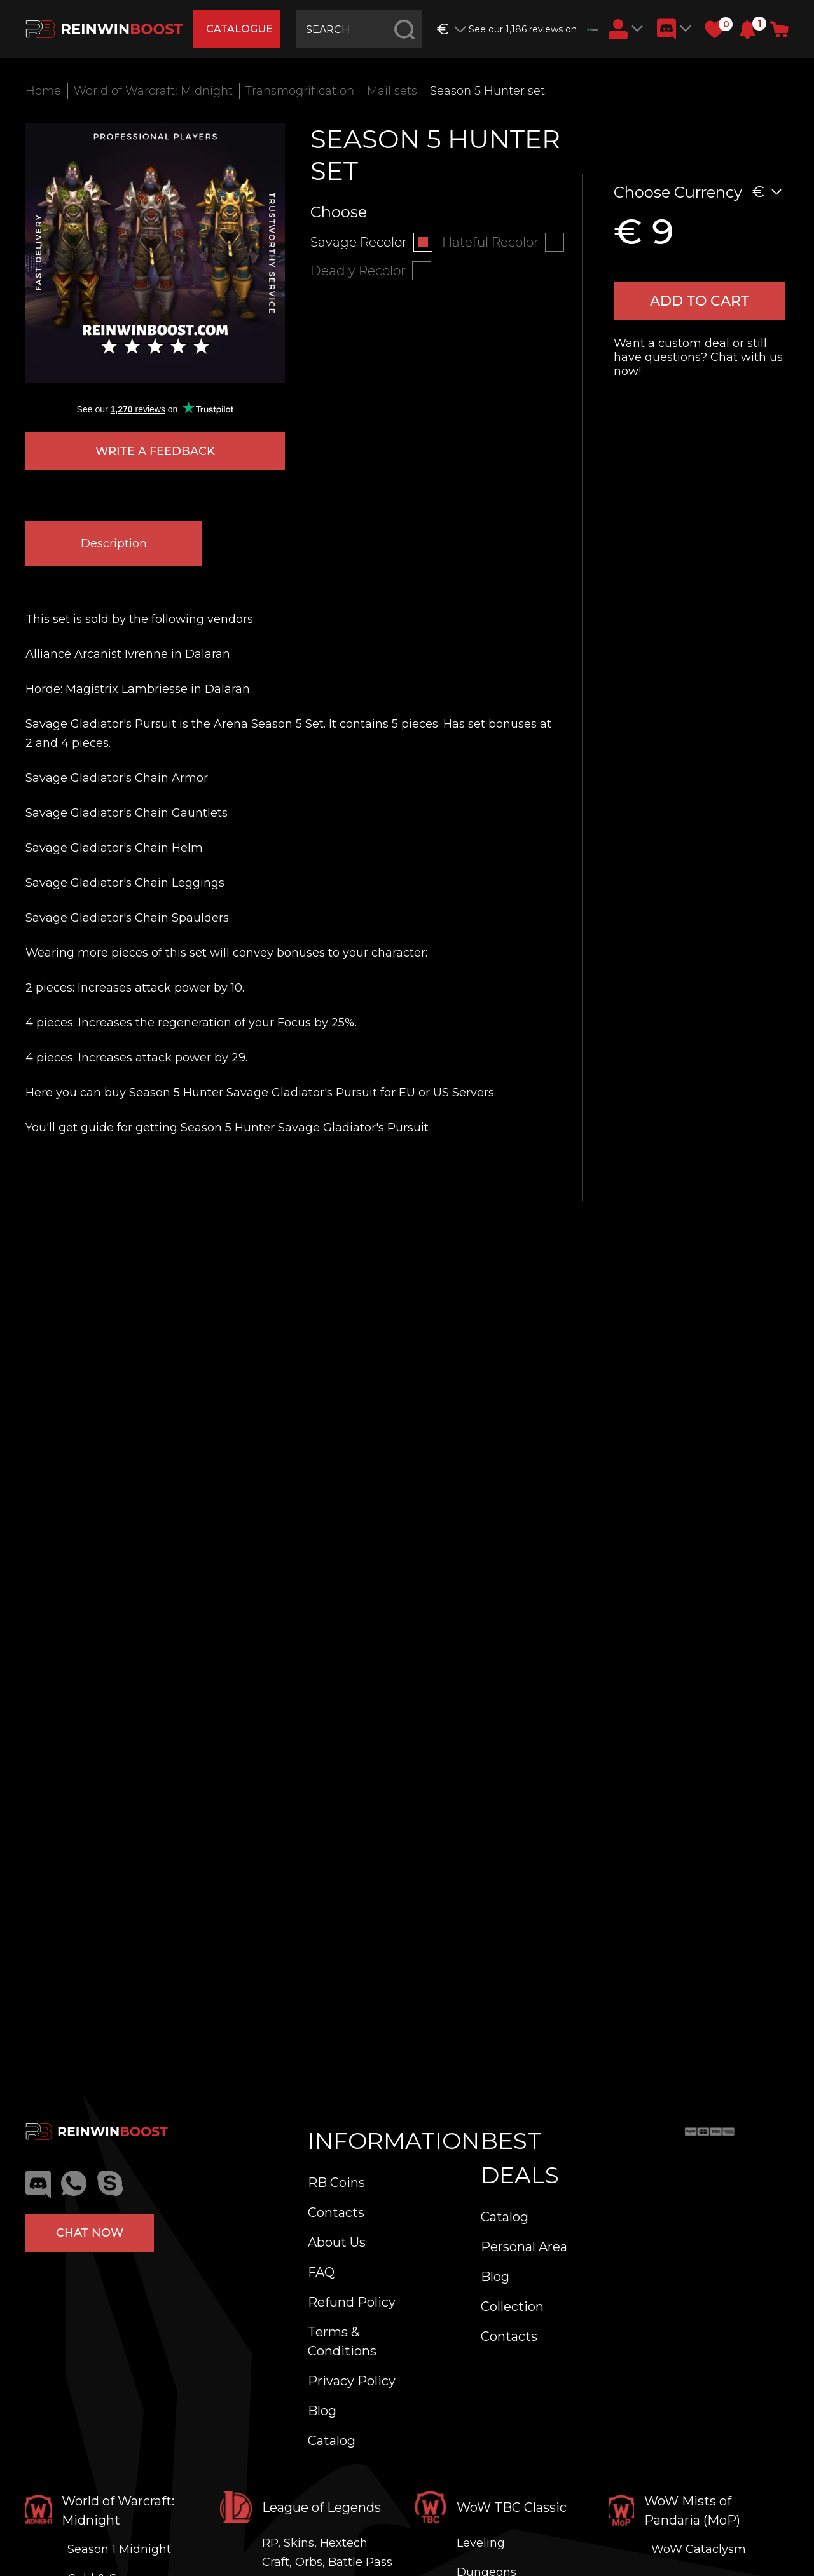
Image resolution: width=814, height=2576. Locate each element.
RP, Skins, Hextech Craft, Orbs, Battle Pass (327, 2552)
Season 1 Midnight (119, 2549)
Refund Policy (352, 2302)
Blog (322, 2410)
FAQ (321, 2272)
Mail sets (392, 91)
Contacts (336, 2212)
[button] (747, 29)
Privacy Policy (352, 2381)
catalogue (239, 29)
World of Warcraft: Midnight (153, 91)
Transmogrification (299, 91)
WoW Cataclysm (698, 2549)
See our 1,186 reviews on (533, 29)
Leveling (481, 2543)
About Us (337, 2242)
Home (43, 91)
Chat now (89, 2233)
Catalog (331, 2440)
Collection (512, 2306)
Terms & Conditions (342, 2341)
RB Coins (336, 2182)
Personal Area (524, 2246)
